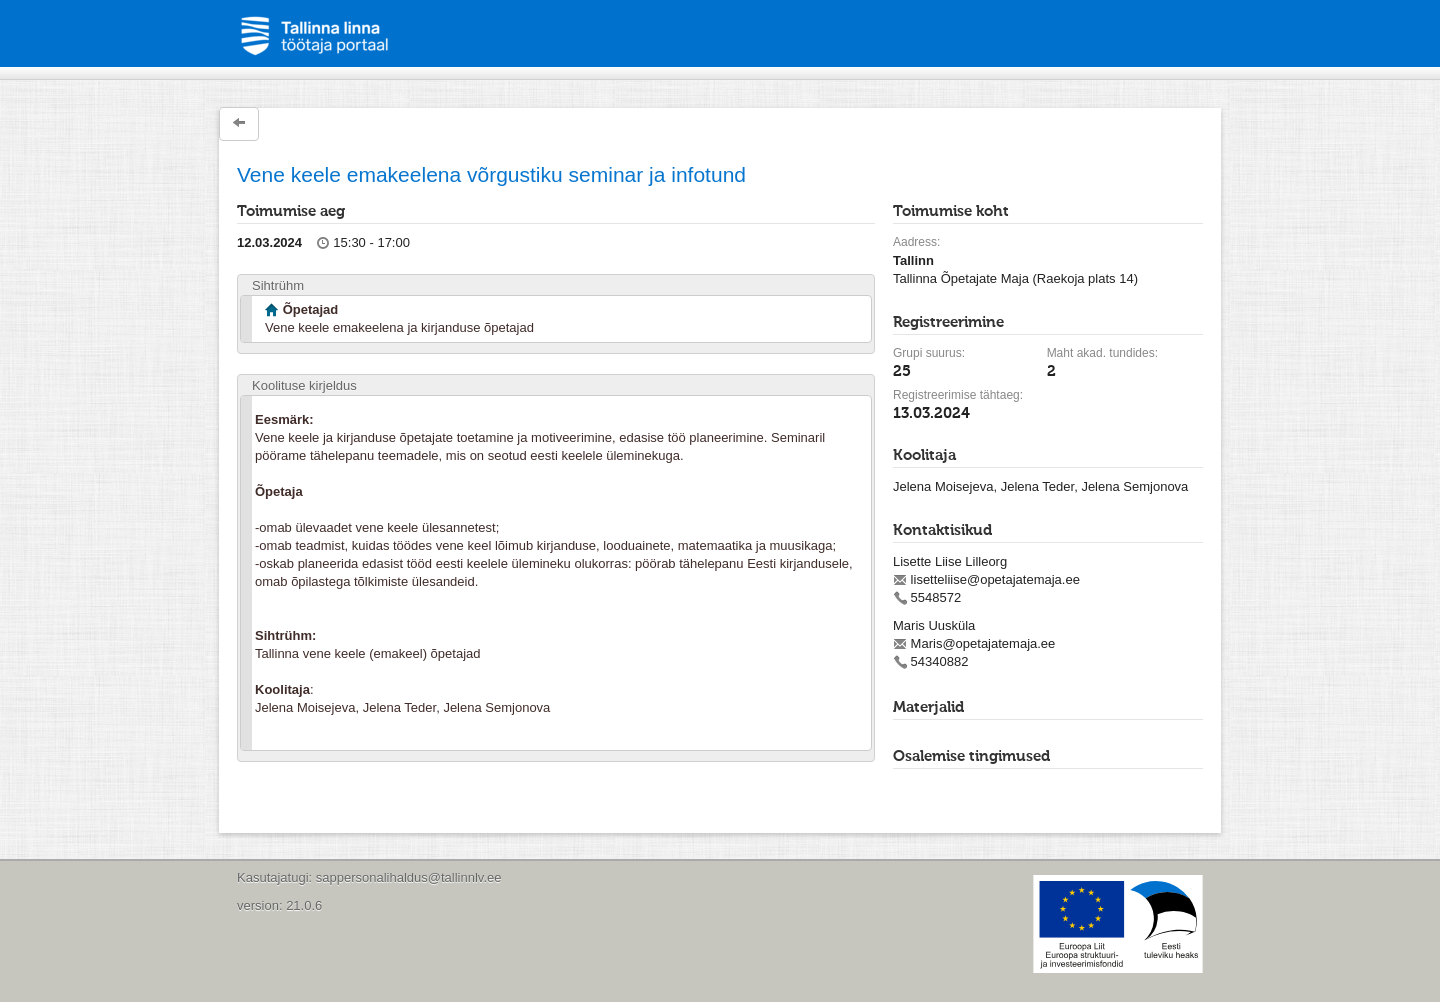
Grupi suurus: (929, 353)
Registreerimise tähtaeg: (958, 395)
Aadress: (916, 242)
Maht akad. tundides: (1102, 353)
